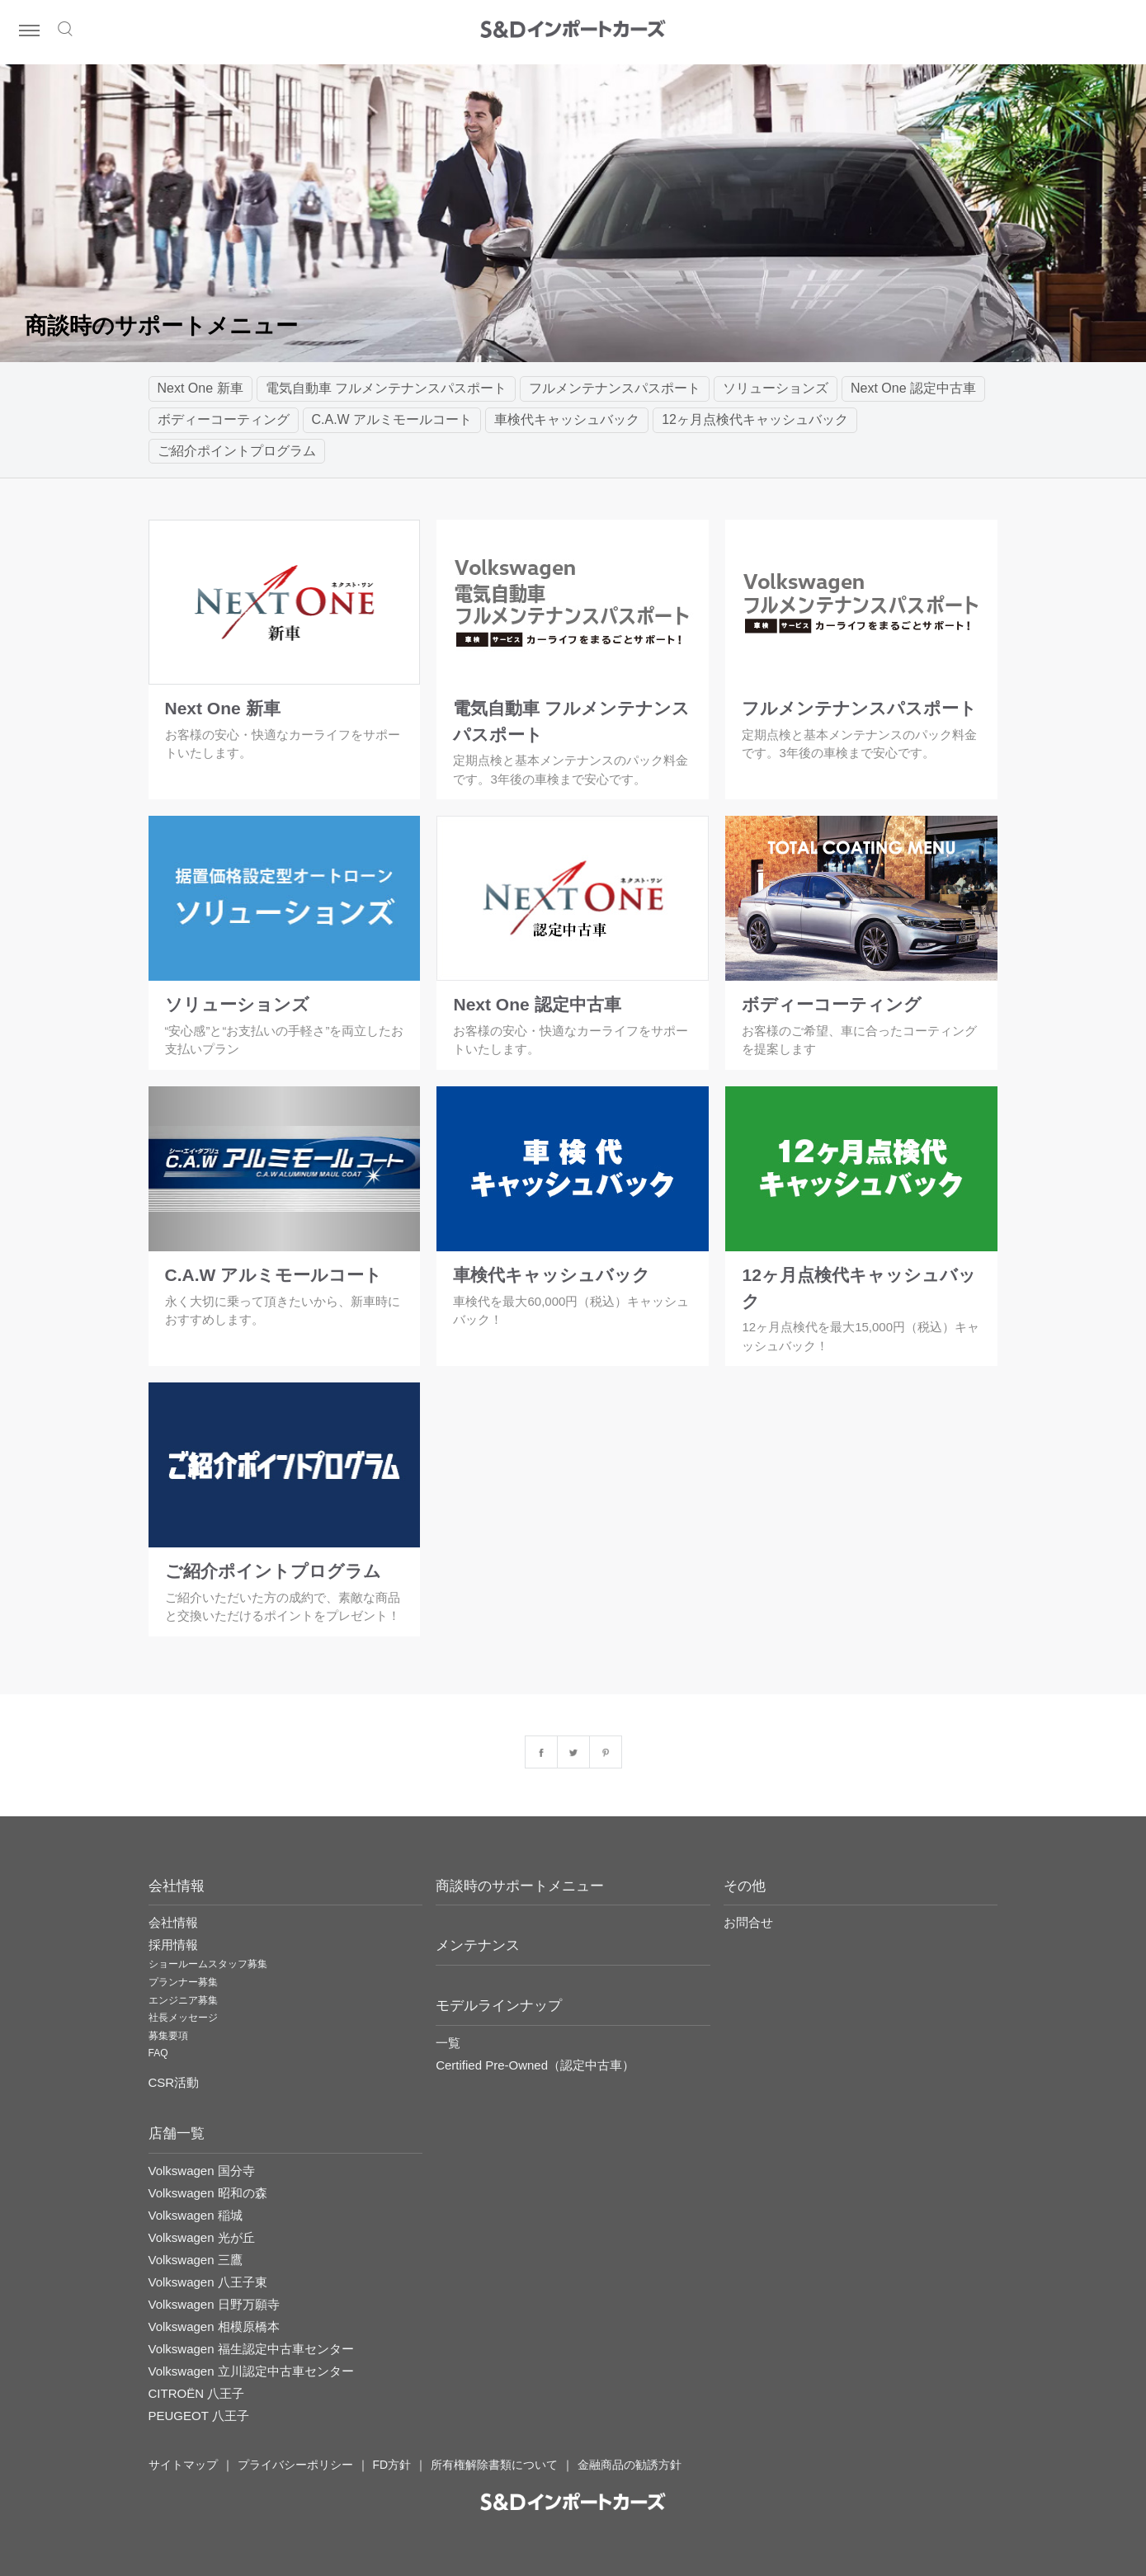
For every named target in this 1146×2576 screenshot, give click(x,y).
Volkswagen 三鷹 (196, 2260)
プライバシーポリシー (295, 2464)
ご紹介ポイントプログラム (237, 451)
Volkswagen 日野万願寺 (214, 2304)
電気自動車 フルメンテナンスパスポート (386, 388)
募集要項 (168, 2035)
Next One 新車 (200, 388)
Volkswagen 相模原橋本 (214, 2326)
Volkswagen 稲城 (196, 2215)
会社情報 (173, 1922)
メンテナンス (478, 1945)
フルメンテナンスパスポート (614, 388)
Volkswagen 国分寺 (202, 2171)
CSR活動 (174, 2082)
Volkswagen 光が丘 (202, 2237)
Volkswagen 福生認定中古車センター (251, 2349)
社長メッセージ (183, 2017)
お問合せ (748, 1922)
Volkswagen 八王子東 (208, 2282)
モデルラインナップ (499, 2005)
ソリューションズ (775, 388)
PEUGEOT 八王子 (199, 2416)
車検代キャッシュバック (566, 419)
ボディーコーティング (224, 419)
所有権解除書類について (494, 2464)
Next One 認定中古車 (913, 388)
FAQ (158, 2053)
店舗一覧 (177, 2133)
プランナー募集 (183, 1982)
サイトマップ (183, 2464)
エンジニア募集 (183, 2000)
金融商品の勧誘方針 (629, 2464)
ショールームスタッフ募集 (208, 1964)
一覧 (448, 2043)
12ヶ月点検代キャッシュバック (755, 419)
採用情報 (173, 1945)
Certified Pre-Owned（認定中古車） (535, 2065)
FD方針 (392, 2464)
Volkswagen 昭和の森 (208, 2193)
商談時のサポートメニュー (520, 1886)
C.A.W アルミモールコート (392, 419)
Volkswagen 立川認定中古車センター (251, 2371)
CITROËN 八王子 (197, 2393)
